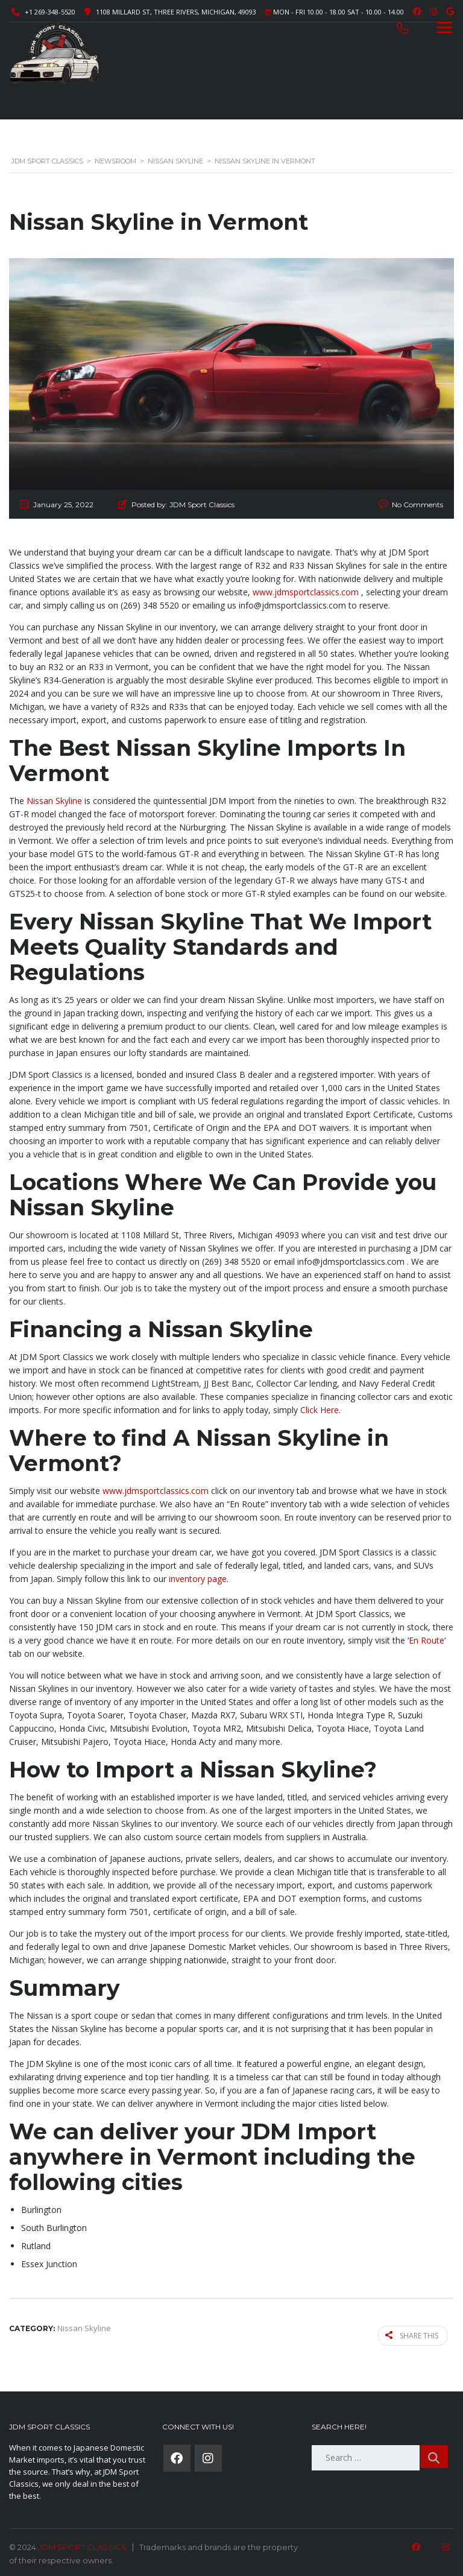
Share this (412, 2334)
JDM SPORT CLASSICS (82, 2544)
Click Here (319, 1410)
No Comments (417, 504)
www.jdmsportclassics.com (306, 592)
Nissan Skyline (54, 800)
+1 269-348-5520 (50, 11)
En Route (426, 1640)
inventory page (198, 1578)
